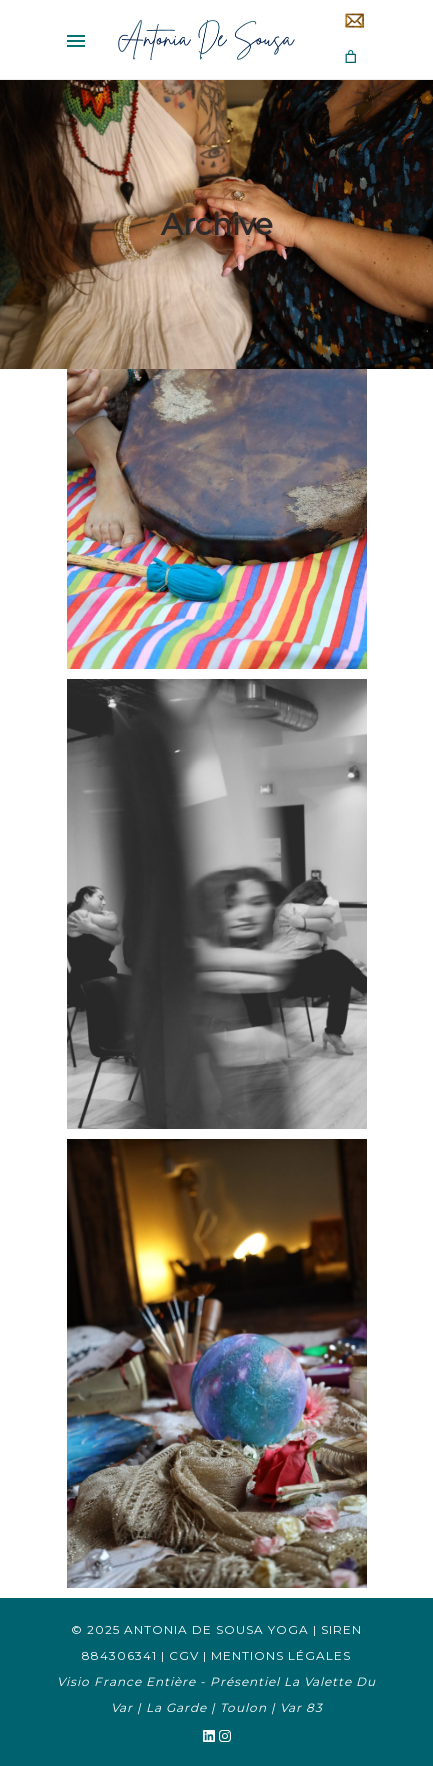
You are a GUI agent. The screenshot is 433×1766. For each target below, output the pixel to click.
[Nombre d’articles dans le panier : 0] (350, 56)
